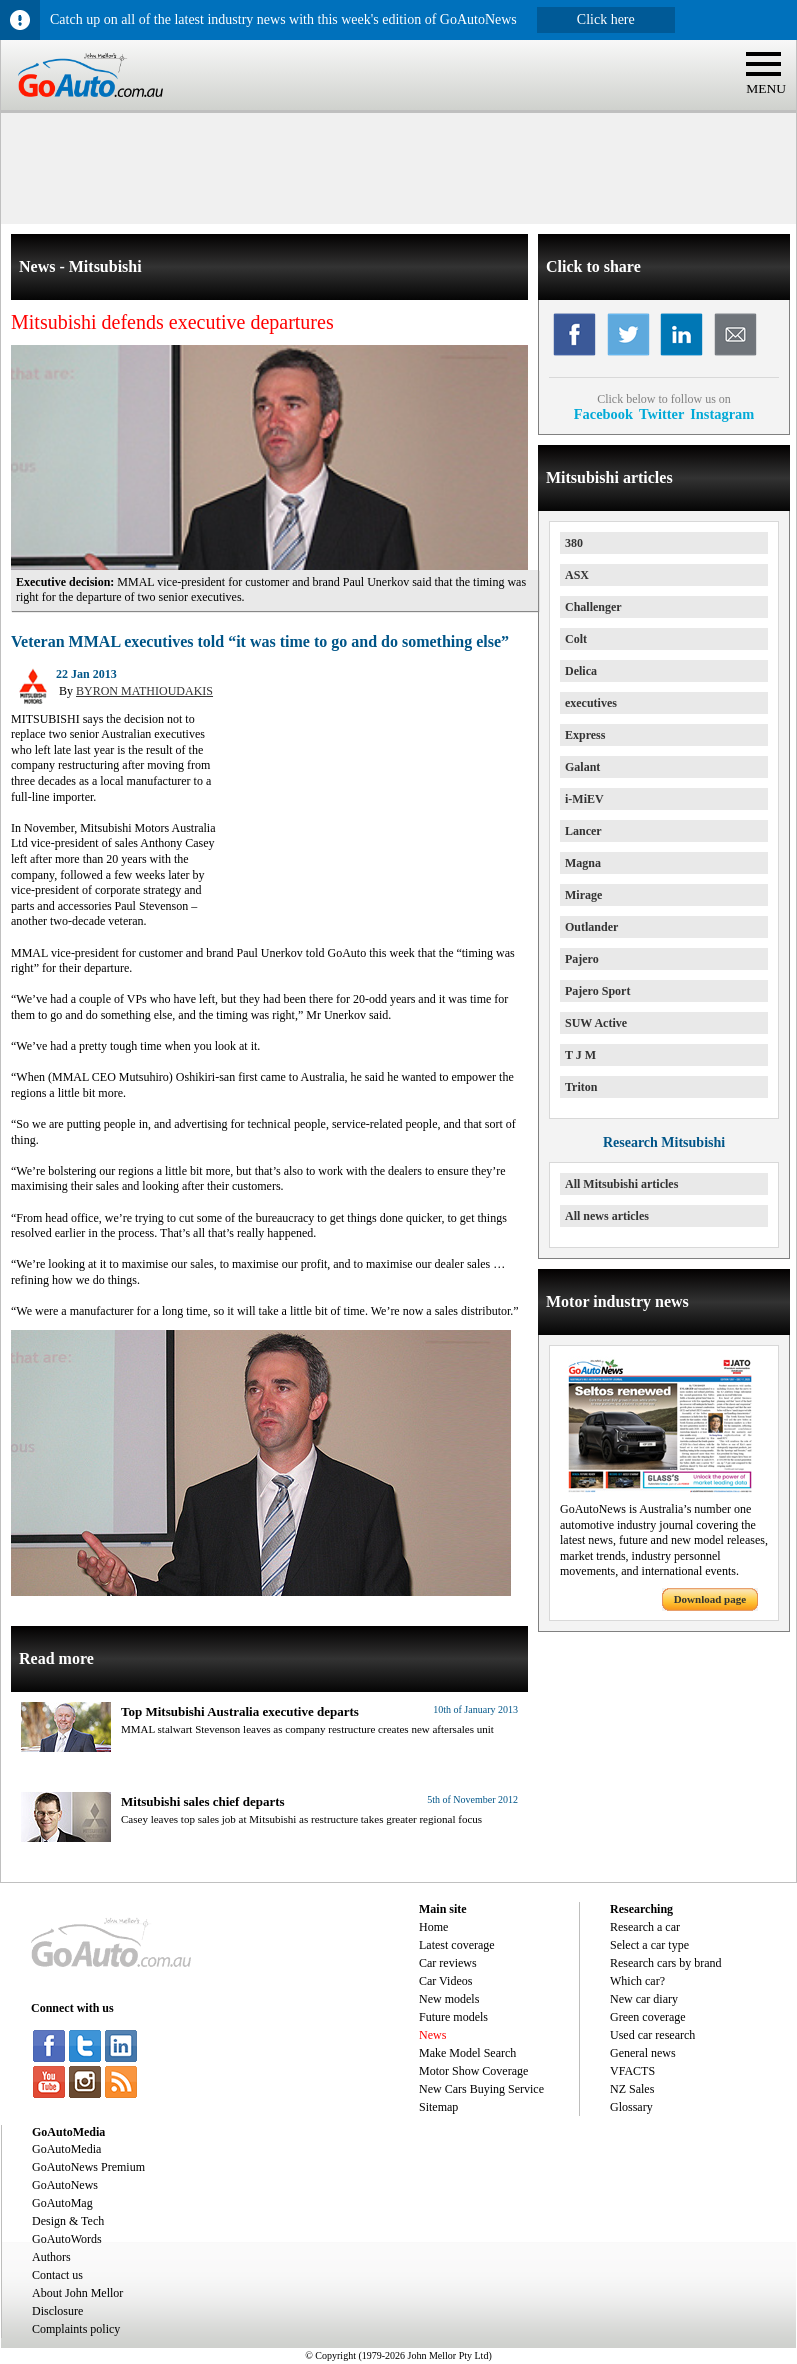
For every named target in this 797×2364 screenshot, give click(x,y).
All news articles (607, 1216)
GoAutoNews (65, 2185)
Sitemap (438, 2107)
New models (449, 1999)
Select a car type (649, 1945)
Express (585, 735)
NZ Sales (632, 2089)
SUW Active (596, 1023)
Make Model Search (467, 2053)
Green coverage (648, 2017)
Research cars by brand (666, 1963)
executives (591, 703)
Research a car (645, 1927)
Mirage (583, 895)
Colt (576, 639)
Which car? (637, 1981)
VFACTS (632, 2071)
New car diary (644, 1999)
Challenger (593, 607)
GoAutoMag (62, 2203)
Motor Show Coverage (473, 2071)
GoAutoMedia (66, 2149)
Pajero (582, 959)
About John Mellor (77, 2293)
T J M (580, 1055)
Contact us (57, 2275)
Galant (582, 767)
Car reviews (448, 1963)
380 (574, 543)
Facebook (603, 414)
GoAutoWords (67, 2239)
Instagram (722, 414)
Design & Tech (68, 2221)
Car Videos (445, 1981)
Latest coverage (457, 1945)
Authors (51, 2257)
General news (643, 2053)
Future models (453, 2017)
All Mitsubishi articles (621, 1184)
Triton (581, 1087)
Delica (581, 671)
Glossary (631, 2107)
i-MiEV (584, 799)
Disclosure (57, 2311)
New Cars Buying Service (481, 2089)
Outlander (591, 927)
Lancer (583, 831)
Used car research (652, 2035)
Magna (583, 863)
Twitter (661, 414)
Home (433, 1927)
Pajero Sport (597, 991)
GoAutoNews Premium (88, 2167)
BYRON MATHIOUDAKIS (144, 691)
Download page (710, 1599)
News (432, 2035)
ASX (577, 575)
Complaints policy (76, 2329)
